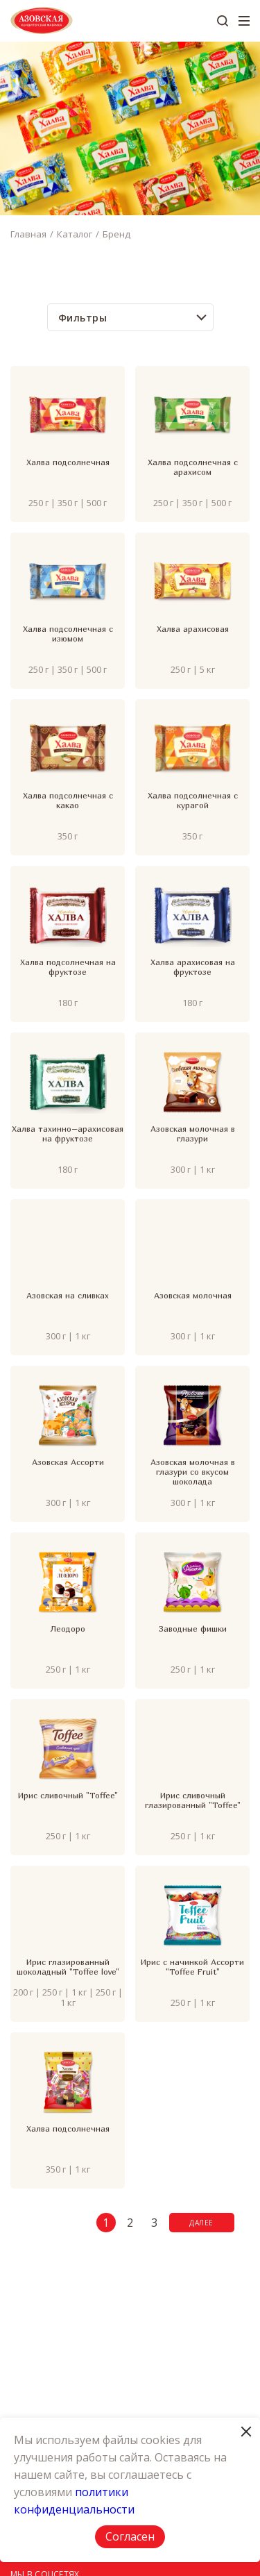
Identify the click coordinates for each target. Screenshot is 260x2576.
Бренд (116, 234)
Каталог (74, 234)
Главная (28, 234)
